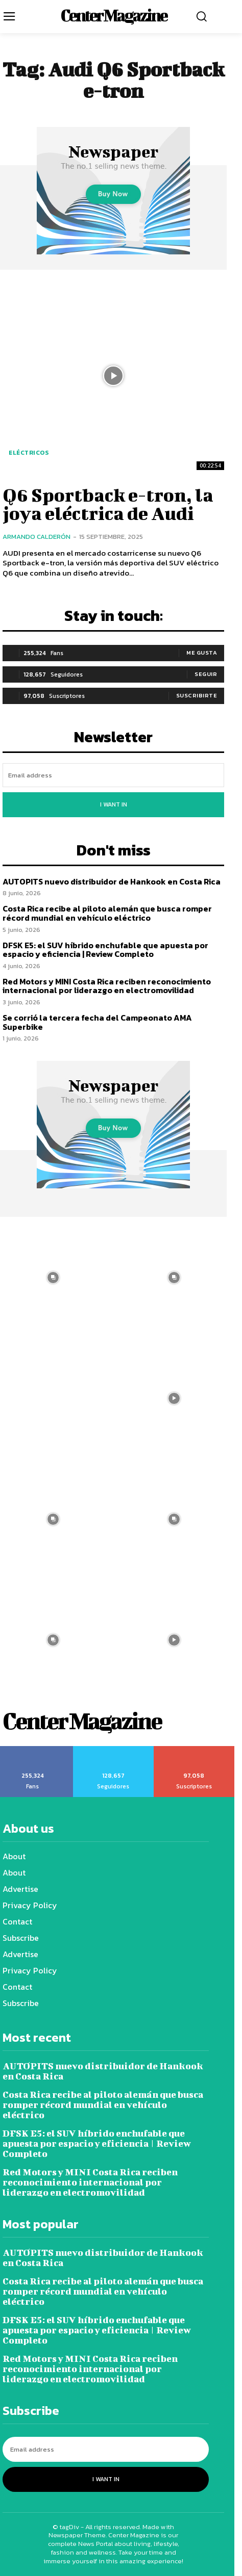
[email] (113, 775)
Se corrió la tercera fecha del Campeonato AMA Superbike (97, 1022)
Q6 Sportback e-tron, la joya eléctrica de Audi (108, 504)
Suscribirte (196, 695)
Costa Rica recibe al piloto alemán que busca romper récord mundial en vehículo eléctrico (107, 913)
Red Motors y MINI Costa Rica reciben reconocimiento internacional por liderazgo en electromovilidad (107, 986)
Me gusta (201, 652)
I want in (113, 804)
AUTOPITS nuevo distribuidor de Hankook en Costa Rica (112, 881)
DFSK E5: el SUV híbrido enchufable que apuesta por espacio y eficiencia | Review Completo (105, 949)
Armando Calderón (36, 536)
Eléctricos (29, 452)
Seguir (206, 674)
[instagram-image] (173, 1277)
